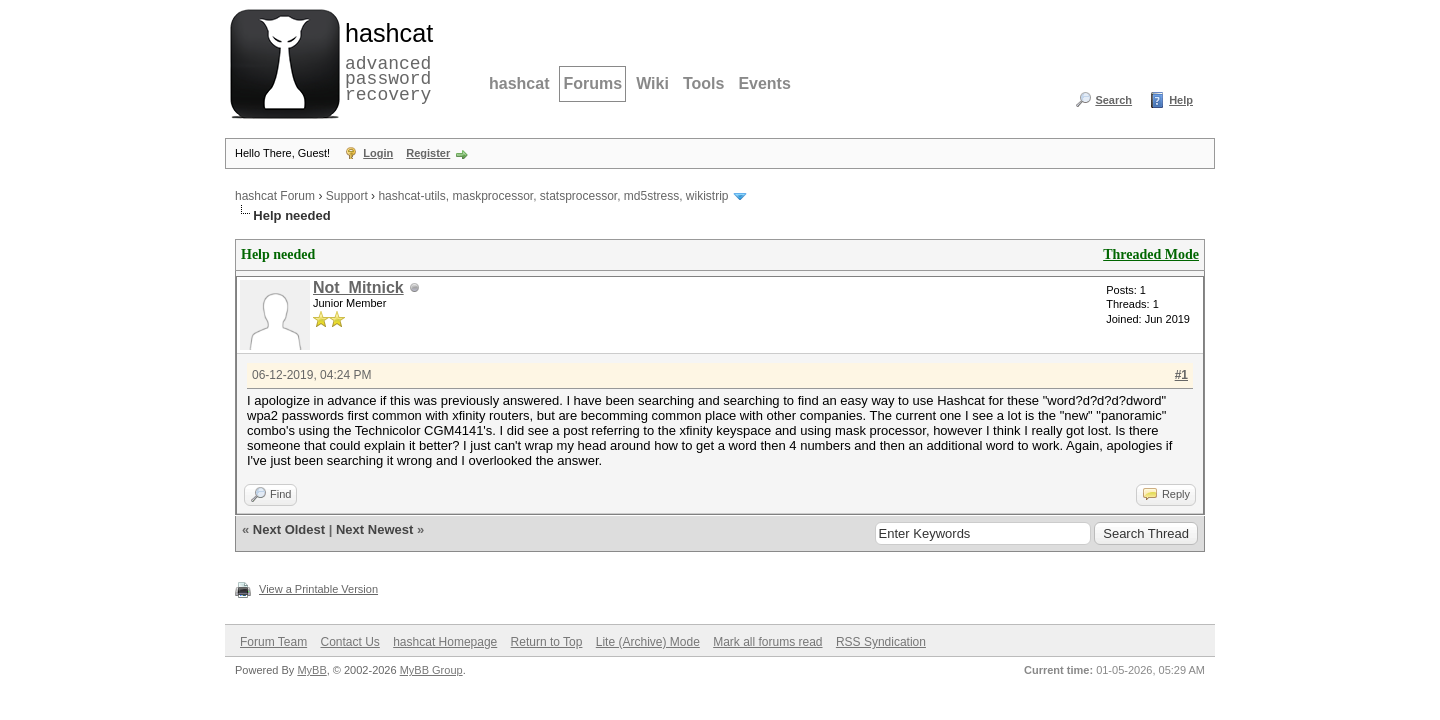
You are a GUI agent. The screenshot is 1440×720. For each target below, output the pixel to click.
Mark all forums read (767, 642)
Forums (592, 83)
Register (428, 153)
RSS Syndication (881, 642)
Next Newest (374, 529)
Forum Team (273, 642)
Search (1113, 100)
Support (347, 196)
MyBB (311, 670)
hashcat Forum (275, 196)
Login (378, 153)
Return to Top (547, 642)
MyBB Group (431, 670)
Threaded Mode (1151, 254)
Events (764, 83)
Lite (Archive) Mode (648, 642)
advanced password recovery (385, 61)
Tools (703, 83)
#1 (1181, 375)
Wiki (652, 83)
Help (1181, 100)
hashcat (519, 83)
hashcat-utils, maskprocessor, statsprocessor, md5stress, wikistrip (553, 196)
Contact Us (349, 642)
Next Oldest (289, 529)
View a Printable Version (318, 589)
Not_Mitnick (358, 287)
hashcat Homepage (445, 642)
